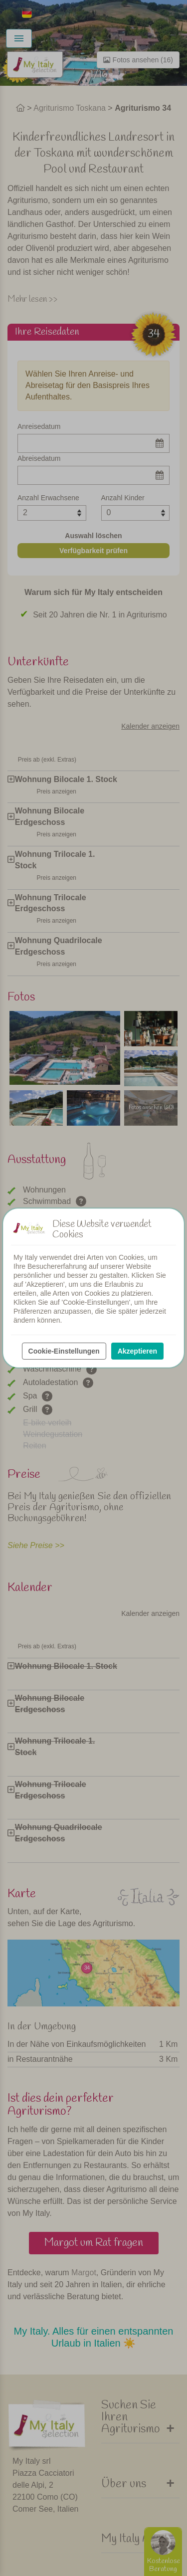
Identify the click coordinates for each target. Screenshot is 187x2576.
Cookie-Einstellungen (64, 1351)
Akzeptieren (137, 1351)
